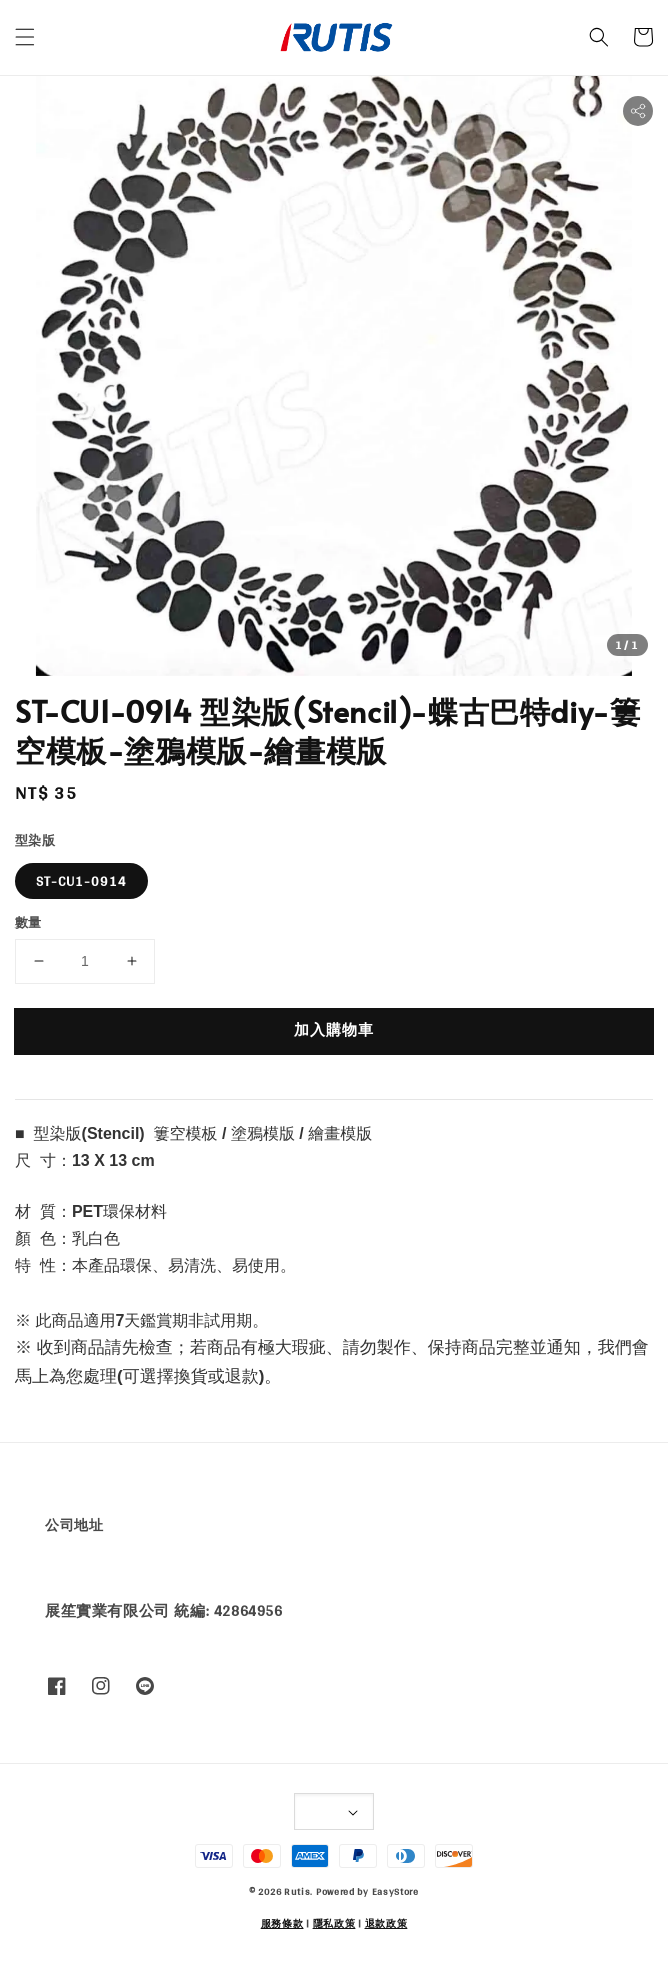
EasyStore (395, 1891)
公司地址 (74, 1525)
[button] (25, 37)
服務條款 (282, 1923)
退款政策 (386, 1923)
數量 (28, 923)
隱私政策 (334, 1923)
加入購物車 (334, 1029)
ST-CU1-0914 (81, 881)
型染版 (35, 841)
